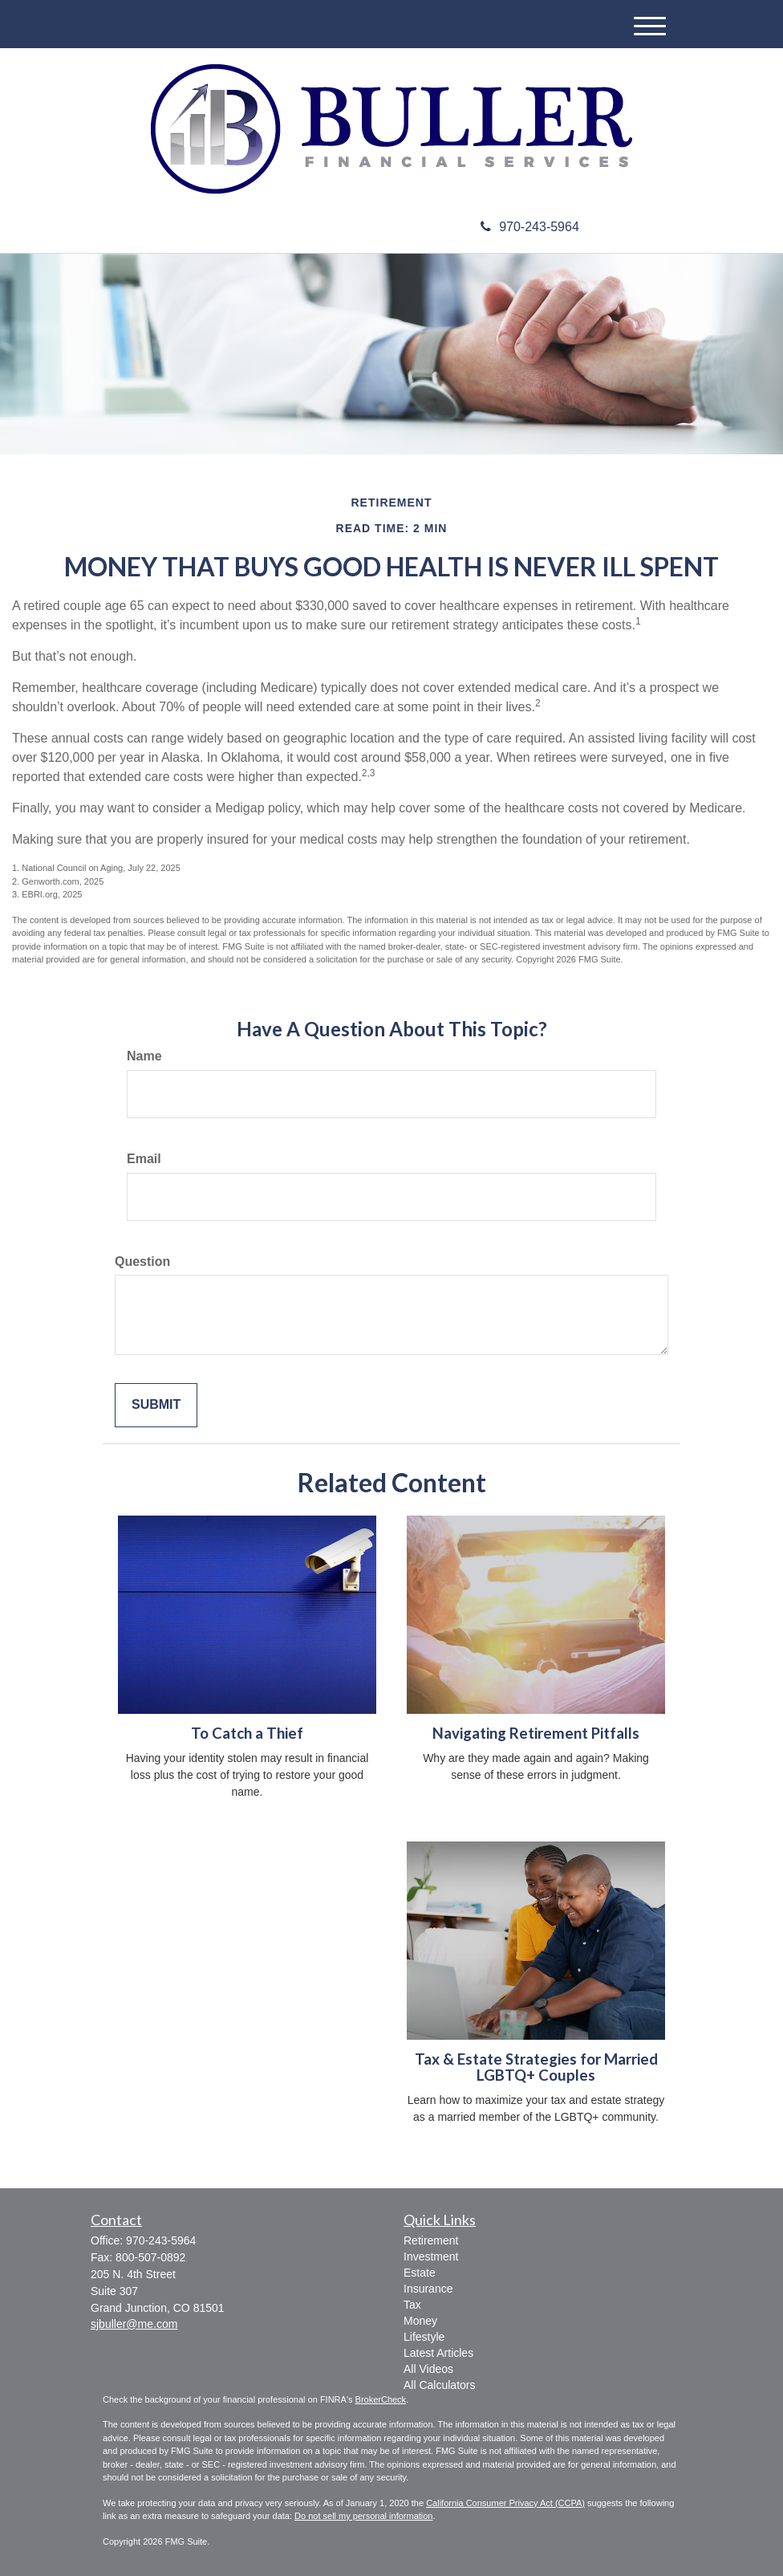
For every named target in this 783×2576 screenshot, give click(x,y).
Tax (412, 2304)
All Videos (428, 2368)
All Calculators (439, 2385)
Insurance (428, 2288)
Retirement (431, 2240)
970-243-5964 (530, 227)
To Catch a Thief (247, 1733)
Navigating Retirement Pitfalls (535, 1733)
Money (420, 2320)
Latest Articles (438, 2352)
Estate (420, 2272)
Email (144, 1159)
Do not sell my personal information (363, 2516)
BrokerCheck (381, 2399)
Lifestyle (424, 2336)
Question (142, 1261)
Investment (431, 2256)
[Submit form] (156, 1405)
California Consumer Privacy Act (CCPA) (505, 2503)
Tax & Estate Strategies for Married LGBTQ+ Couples (536, 2067)
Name (144, 1056)
